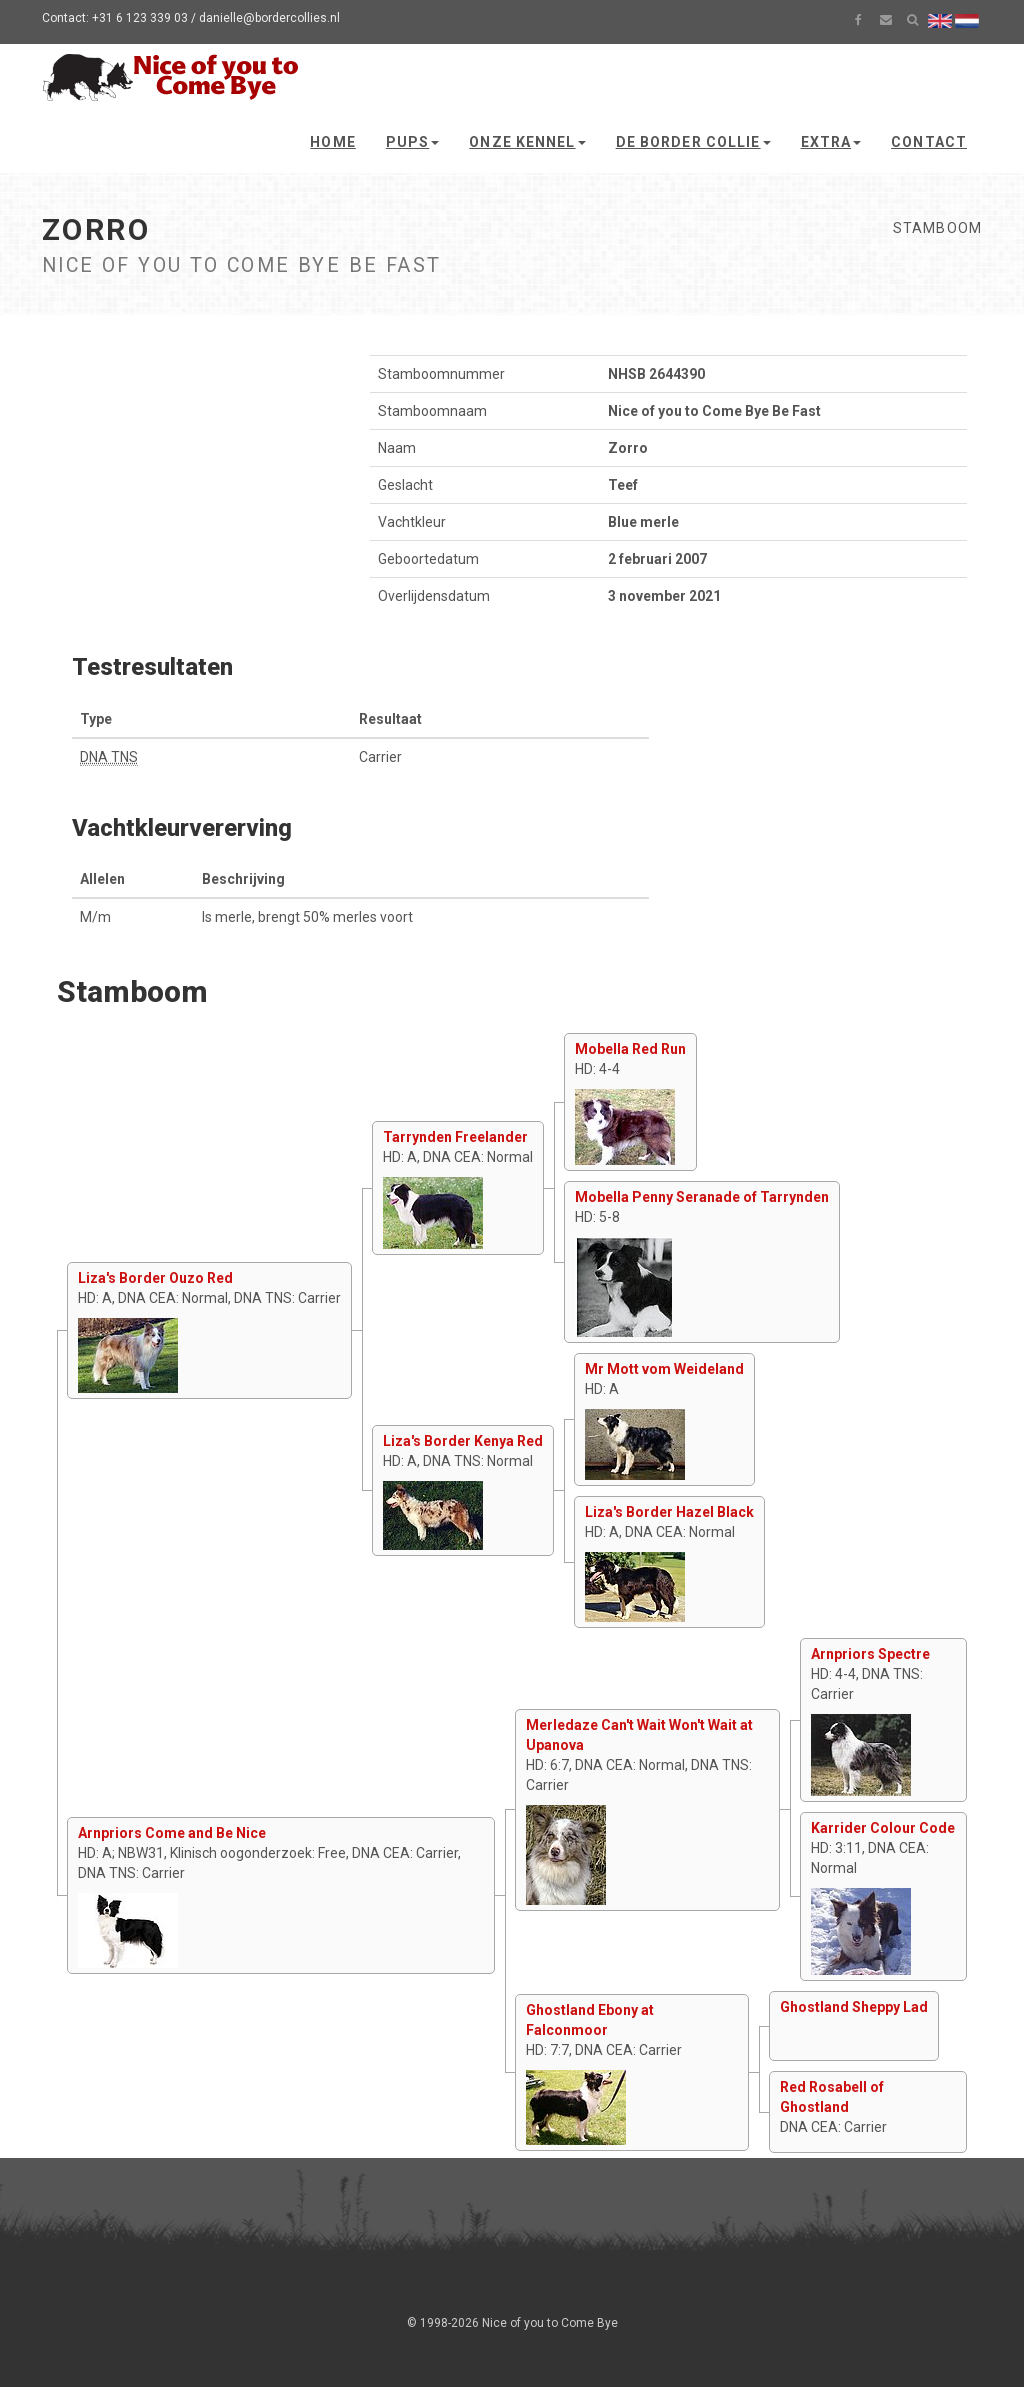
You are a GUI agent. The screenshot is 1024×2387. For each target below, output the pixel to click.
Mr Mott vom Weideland (664, 1369)
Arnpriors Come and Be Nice (172, 1833)
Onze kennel (527, 142)
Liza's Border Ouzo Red (155, 1278)
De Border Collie (693, 142)
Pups (412, 142)
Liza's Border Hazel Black (669, 1512)
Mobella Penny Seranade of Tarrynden (702, 1197)
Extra (831, 142)
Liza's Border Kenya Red (463, 1441)
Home (332, 142)
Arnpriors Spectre (870, 1654)
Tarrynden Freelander (455, 1137)
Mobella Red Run (630, 1049)
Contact (929, 142)
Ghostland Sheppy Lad (854, 2007)
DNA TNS (109, 757)
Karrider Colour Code (883, 1828)
